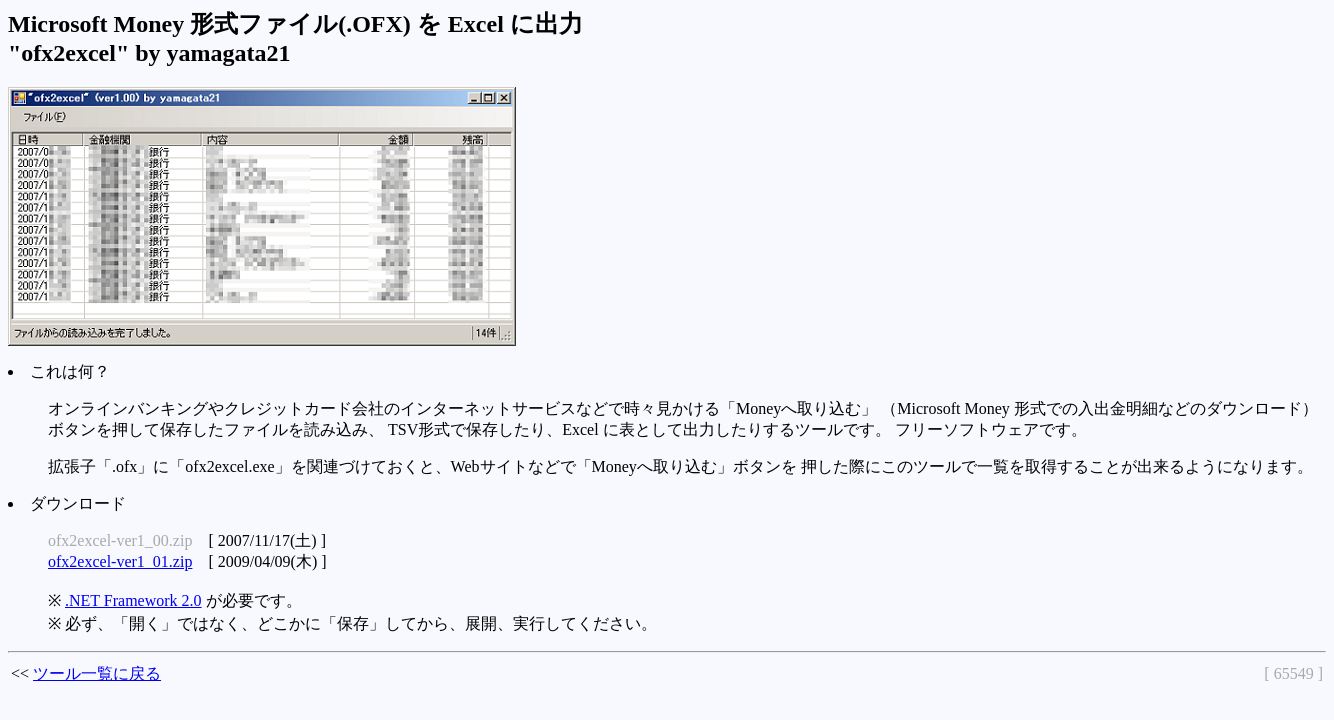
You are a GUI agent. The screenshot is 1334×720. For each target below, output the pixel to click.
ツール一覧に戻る (97, 673)
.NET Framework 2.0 (133, 600)
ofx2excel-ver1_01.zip (120, 561)
